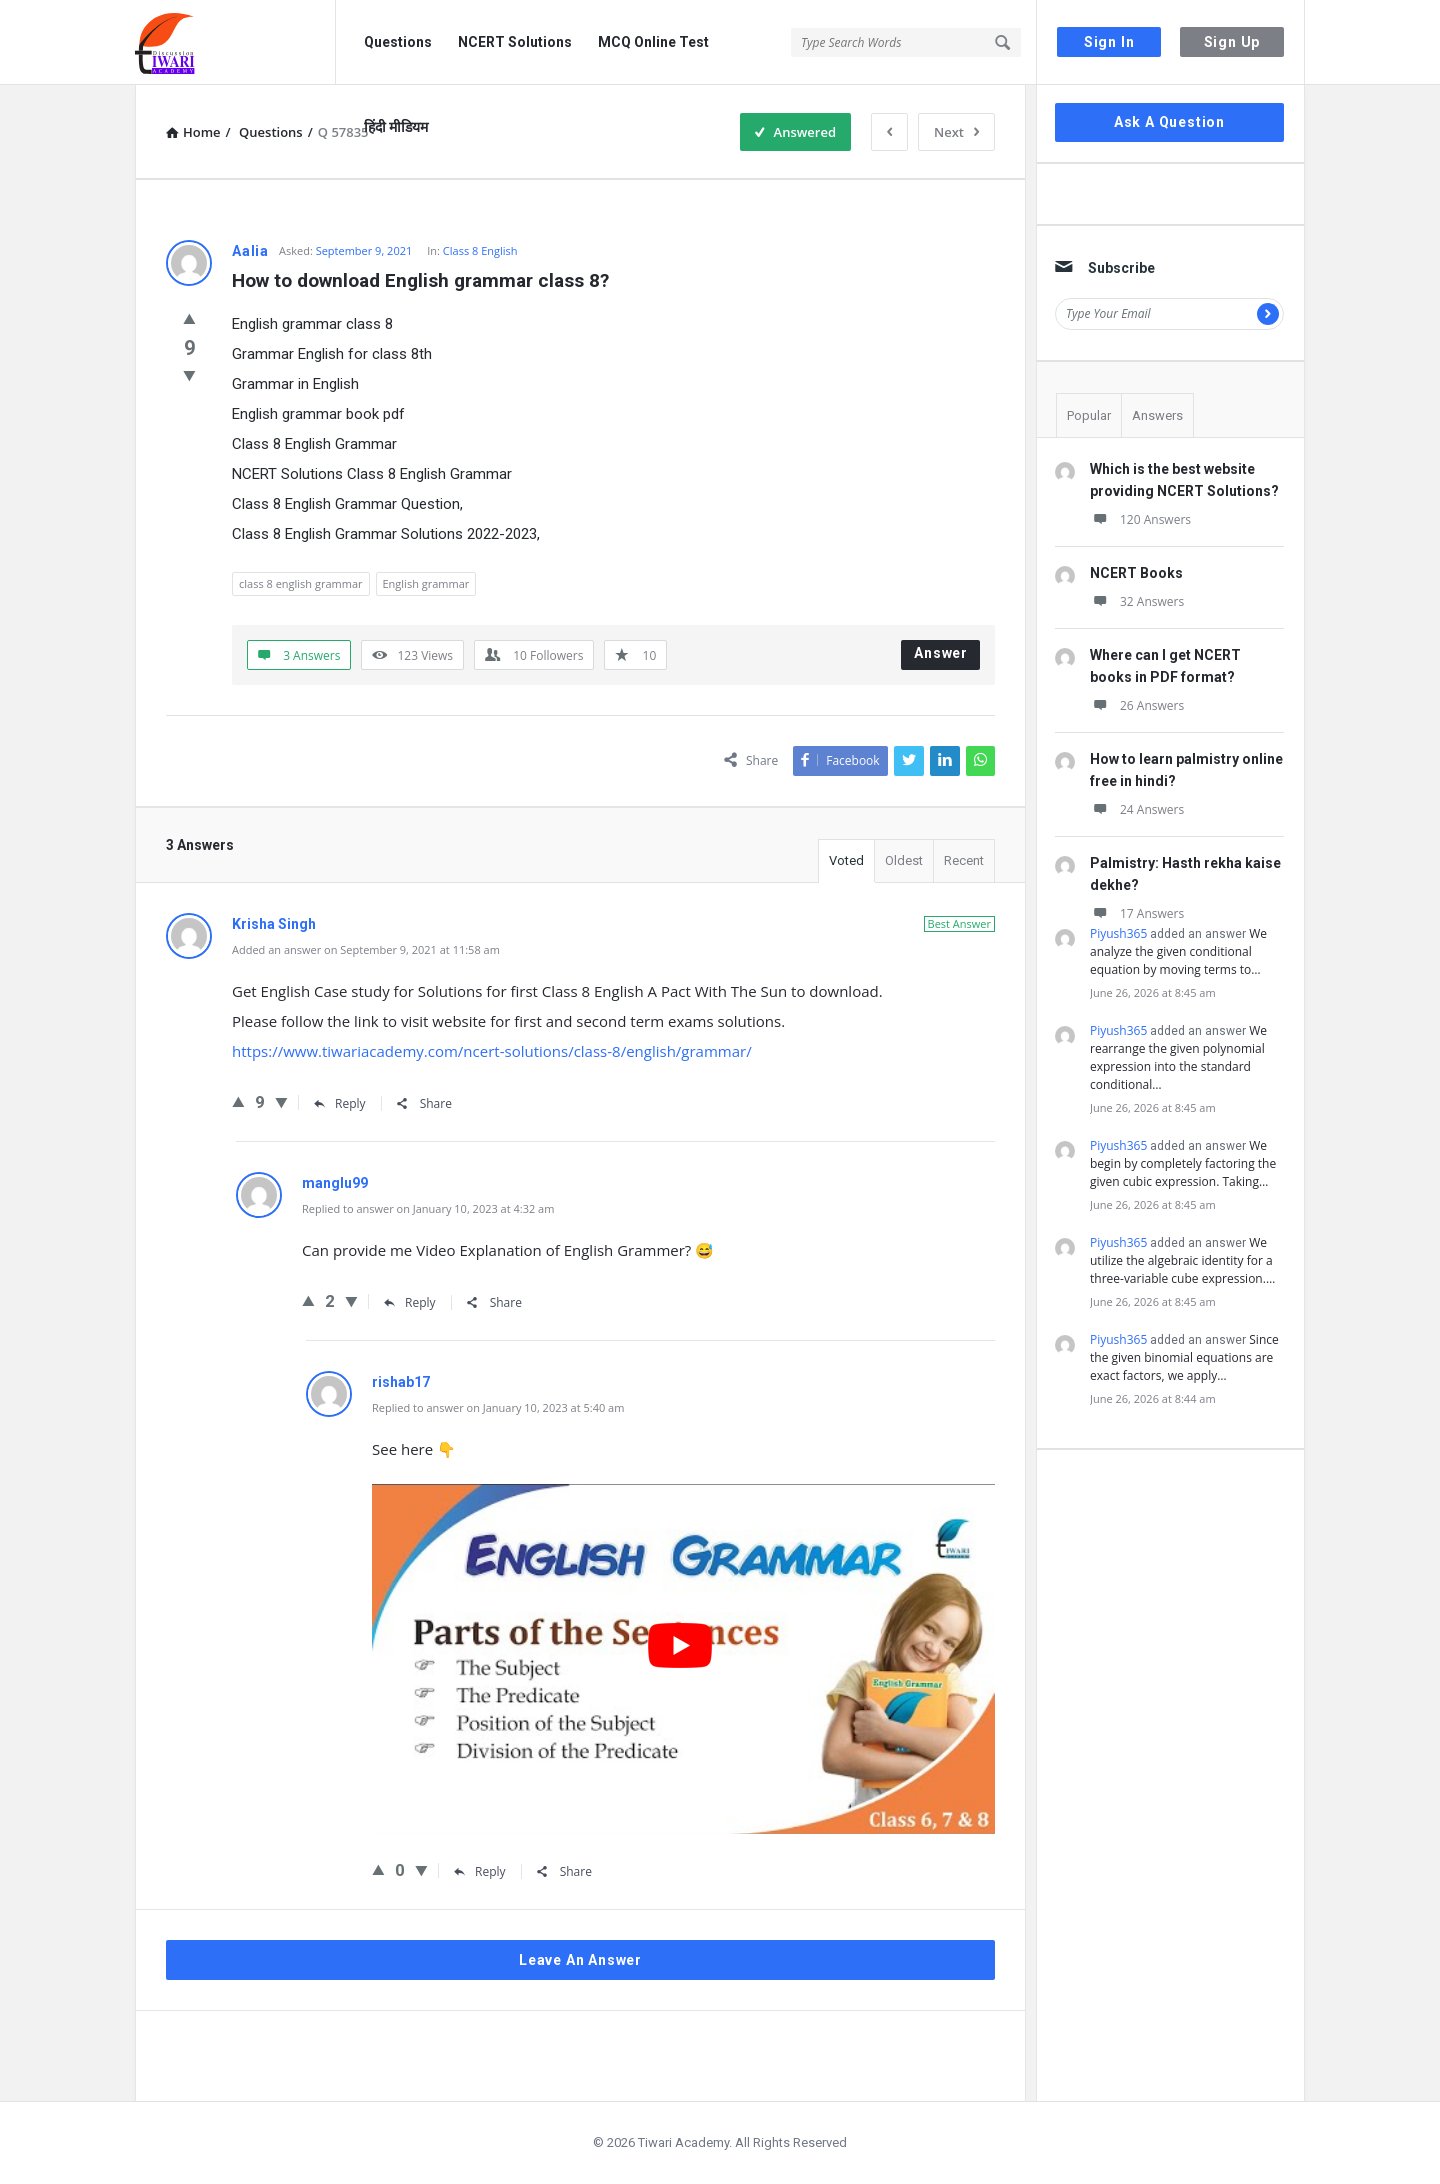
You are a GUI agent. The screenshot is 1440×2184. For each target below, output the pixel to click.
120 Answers (1140, 519)
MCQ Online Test (653, 42)
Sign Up (1232, 42)
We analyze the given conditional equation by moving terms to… (1178, 951)
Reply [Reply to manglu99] (410, 1302)
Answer (941, 653)
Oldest (904, 860)
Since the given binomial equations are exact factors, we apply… (1184, 1357)
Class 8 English (480, 250)
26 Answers (1137, 705)
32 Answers (1137, 601)
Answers (1157, 415)
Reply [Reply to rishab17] (480, 1871)
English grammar (426, 583)
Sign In (1109, 42)
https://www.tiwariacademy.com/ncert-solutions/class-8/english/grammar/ (492, 1051)
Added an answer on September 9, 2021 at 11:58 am (366, 949)
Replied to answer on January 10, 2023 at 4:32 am (428, 1208)
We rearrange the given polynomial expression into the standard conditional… (1178, 1057)
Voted (846, 860)
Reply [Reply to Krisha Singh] (340, 1103)
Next (956, 132)
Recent (964, 860)
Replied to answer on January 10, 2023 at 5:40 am (498, 1407)
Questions (398, 42)
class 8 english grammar (301, 583)
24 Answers (1137, 809)
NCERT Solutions (515, 42)
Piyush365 (1118, 933)
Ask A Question (1169, 122)
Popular (1089, 415)
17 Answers (1137, 913)
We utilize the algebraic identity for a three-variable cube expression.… (1182, 1260)
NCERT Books (1136, 573)
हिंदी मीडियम (396, 127)
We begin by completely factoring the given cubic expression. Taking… (1183, 1163)
